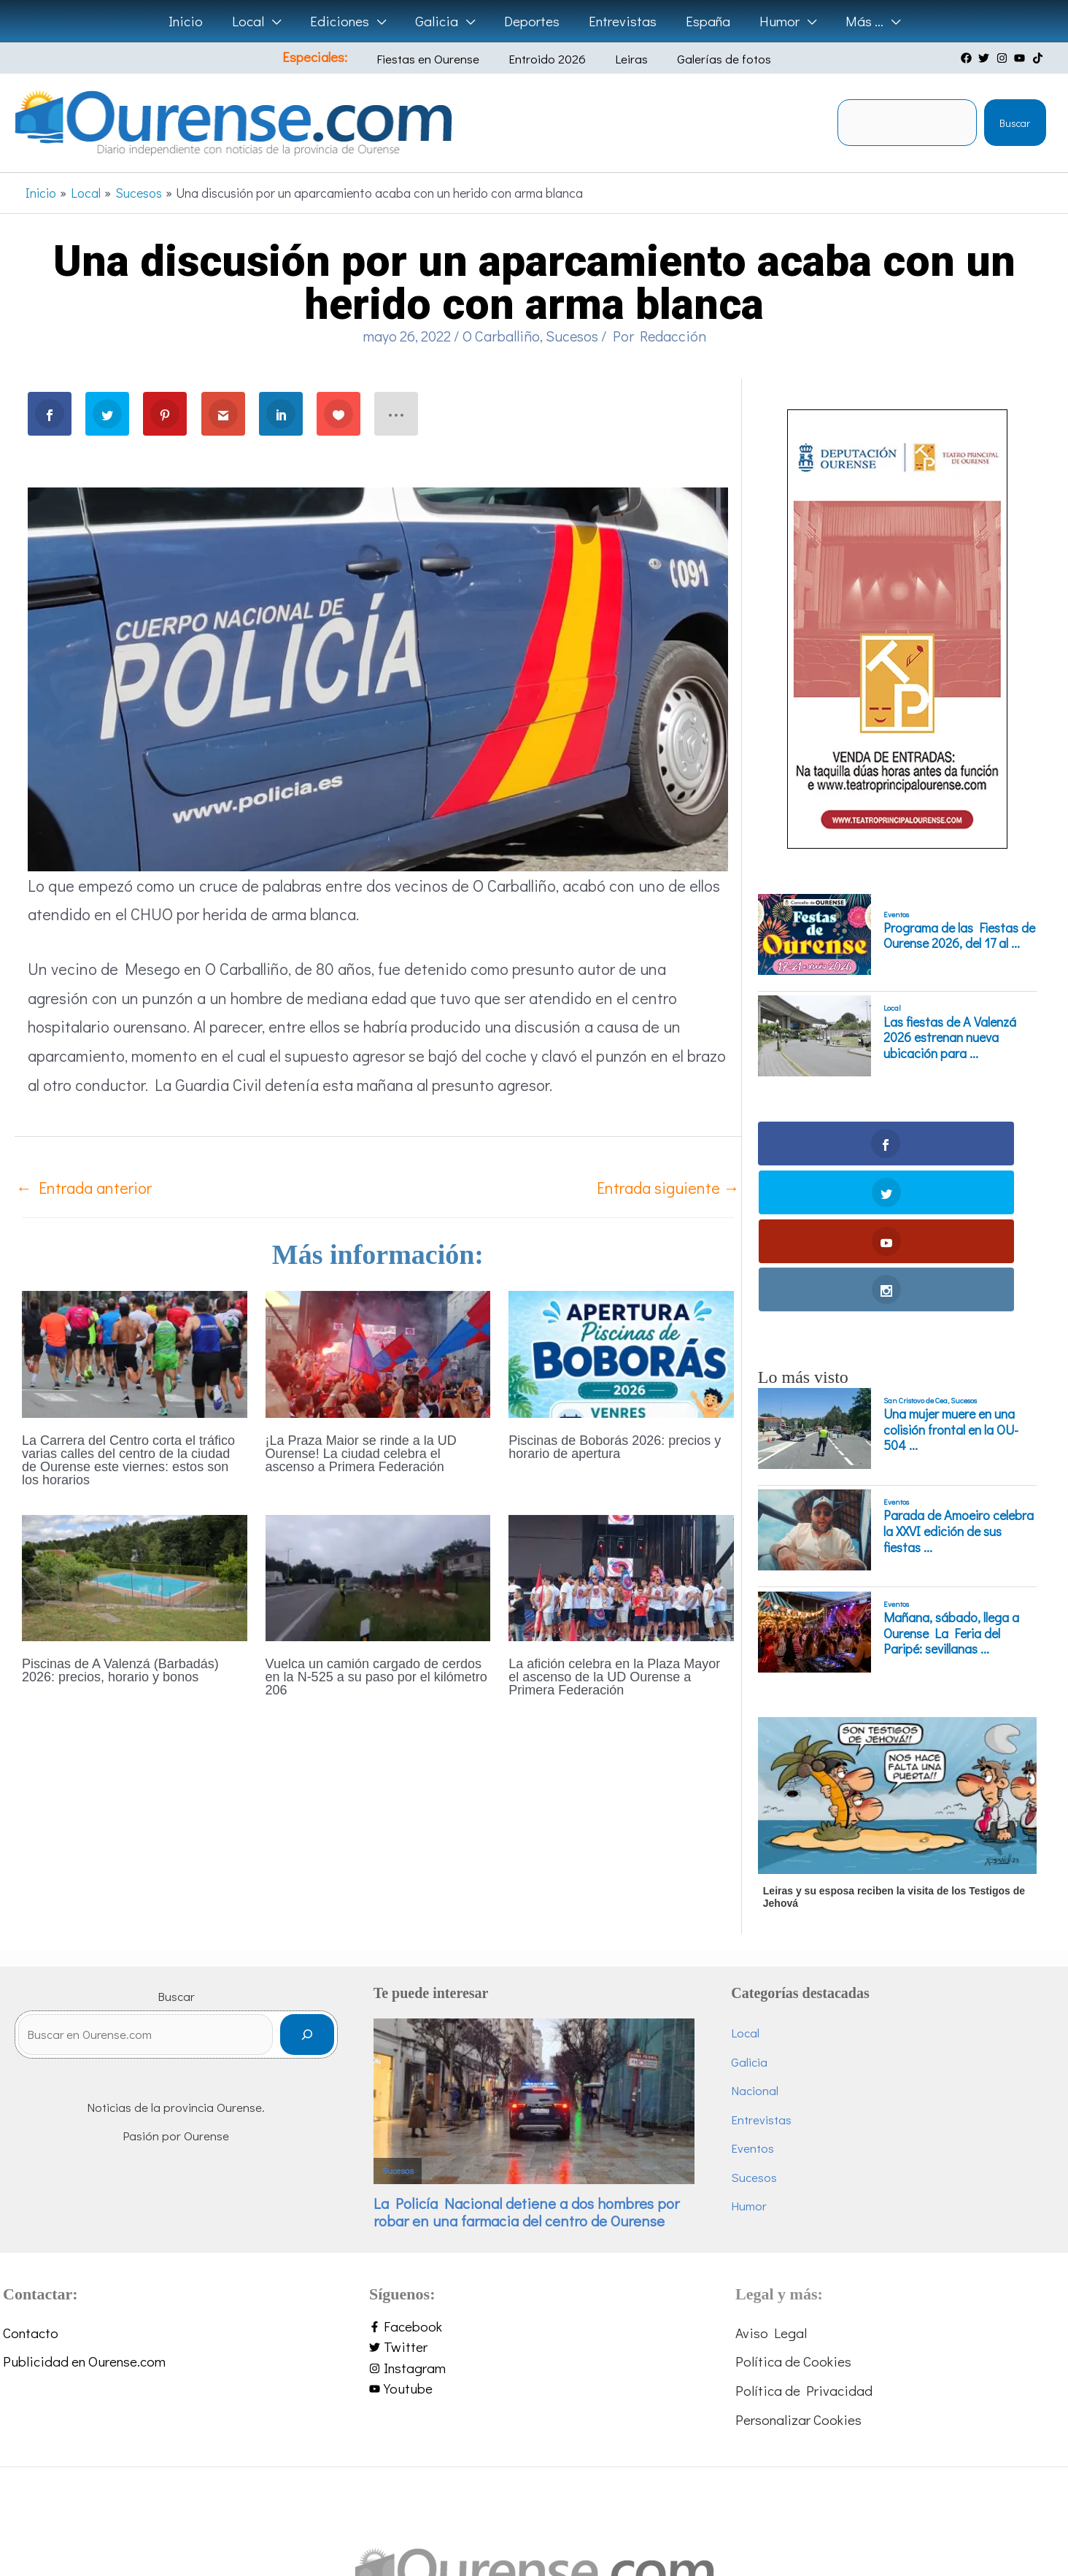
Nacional (754, 1944)
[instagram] (1004, 58)
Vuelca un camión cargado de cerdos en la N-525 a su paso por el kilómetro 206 (376, 1677)
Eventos (896, 914)
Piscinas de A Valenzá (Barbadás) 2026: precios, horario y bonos (120, 1670)
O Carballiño (501, 335)
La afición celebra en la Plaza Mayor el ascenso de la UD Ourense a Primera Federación (614, 1677)
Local (892, 1008)
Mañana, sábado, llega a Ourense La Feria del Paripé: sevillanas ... (951, 1487)
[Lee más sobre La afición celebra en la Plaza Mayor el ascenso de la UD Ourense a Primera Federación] (621, 1575)
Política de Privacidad (803, 2244)
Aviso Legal (771, 2186)
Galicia (749, 1915)
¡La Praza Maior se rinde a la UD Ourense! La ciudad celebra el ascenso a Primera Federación (361, 1453)
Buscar (1014, 123)
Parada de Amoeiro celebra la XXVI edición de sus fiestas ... (958, 1385)
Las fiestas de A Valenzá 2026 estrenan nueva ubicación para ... (949, 1038)
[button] (276, 21)
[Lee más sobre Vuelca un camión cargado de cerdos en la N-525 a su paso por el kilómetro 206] (378, 1575)
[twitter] (985, 58)
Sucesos (572, 335)
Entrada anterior (84, 1187)
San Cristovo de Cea (915, 1254)
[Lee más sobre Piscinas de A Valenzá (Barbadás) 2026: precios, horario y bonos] (134, 1575)
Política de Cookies (793, 2215)
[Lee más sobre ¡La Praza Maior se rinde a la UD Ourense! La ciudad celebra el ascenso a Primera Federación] (378, 1351)
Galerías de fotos (704, 58)
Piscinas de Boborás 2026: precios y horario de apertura (614, 1447)
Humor (749, 2059)
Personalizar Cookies (798, 2273)
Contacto (30, 2186)
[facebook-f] (534, 2180)
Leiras (622, 58)
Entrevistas (761, 1972)
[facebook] (968, 58)
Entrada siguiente (668, 1187)
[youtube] (1021, 58)
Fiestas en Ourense (441, 58)
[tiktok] (1039, 58)
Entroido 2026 (549, 58)
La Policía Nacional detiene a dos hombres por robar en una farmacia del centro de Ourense (526, 2065)
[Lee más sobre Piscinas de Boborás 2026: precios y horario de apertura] (621, 1351)
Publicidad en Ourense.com (84, 2215)
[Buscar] (306, 1894)
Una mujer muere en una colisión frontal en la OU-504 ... (950, 1283)
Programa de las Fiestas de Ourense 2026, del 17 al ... (959, 936)
